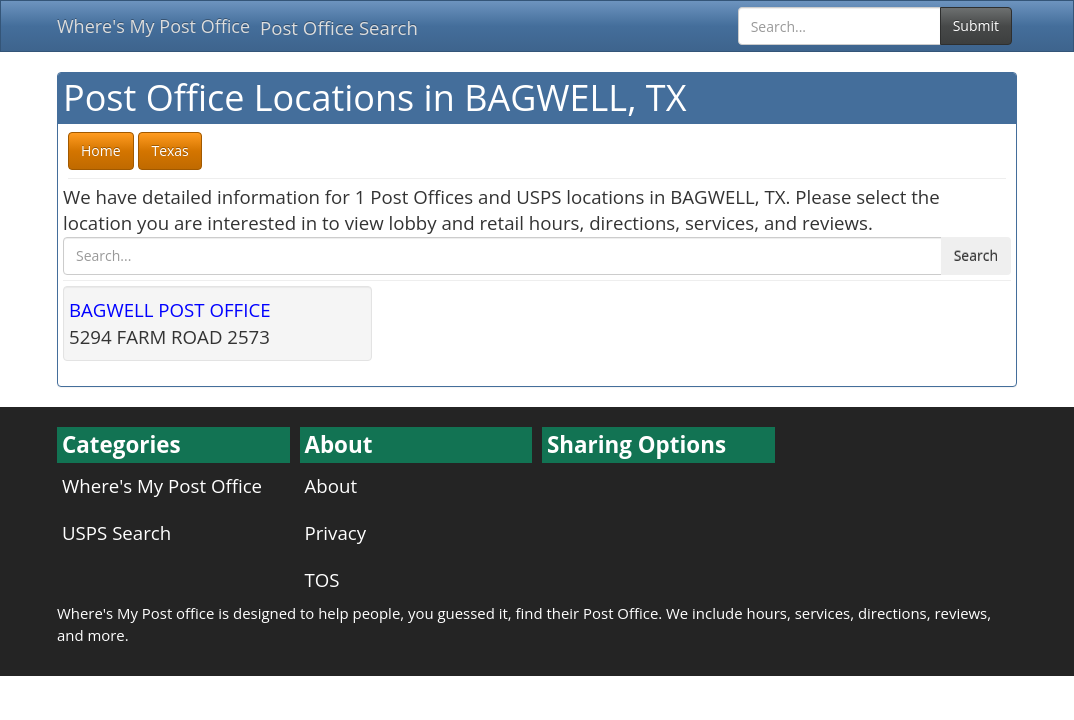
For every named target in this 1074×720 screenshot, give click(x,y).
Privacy (336, 532)
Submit (976, 25)
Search (976, 255)
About (331, 485)
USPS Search (116, 532)
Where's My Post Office (153, 26)
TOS (322, 579)
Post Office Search (339, 27)
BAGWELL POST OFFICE (170, 309)
